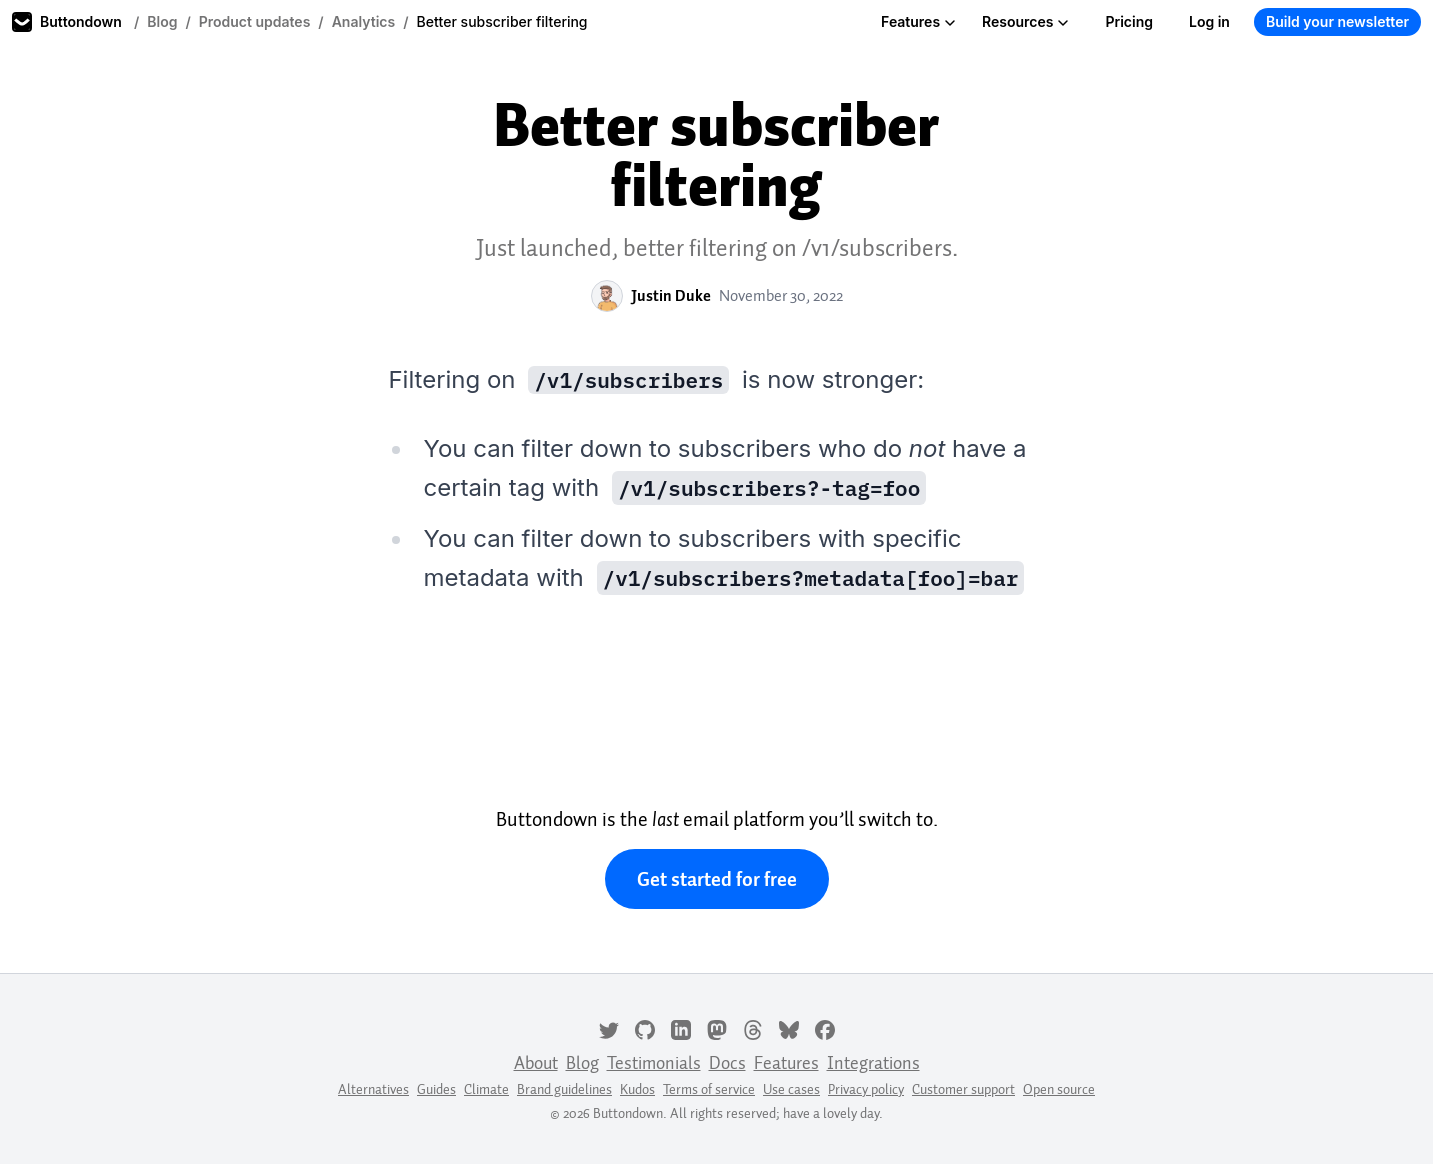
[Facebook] (825, 1028)
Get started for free (717, 879)
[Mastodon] (717, 1028)
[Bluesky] (789, 1028)
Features (918, 21)
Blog (162, 21)
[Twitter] (609, 1028)
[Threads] (753, 1028)
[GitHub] (645, 1028)
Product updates (255, 21)
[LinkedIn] (681, 1028)
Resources (1025, 21)
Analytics (364, 21)
